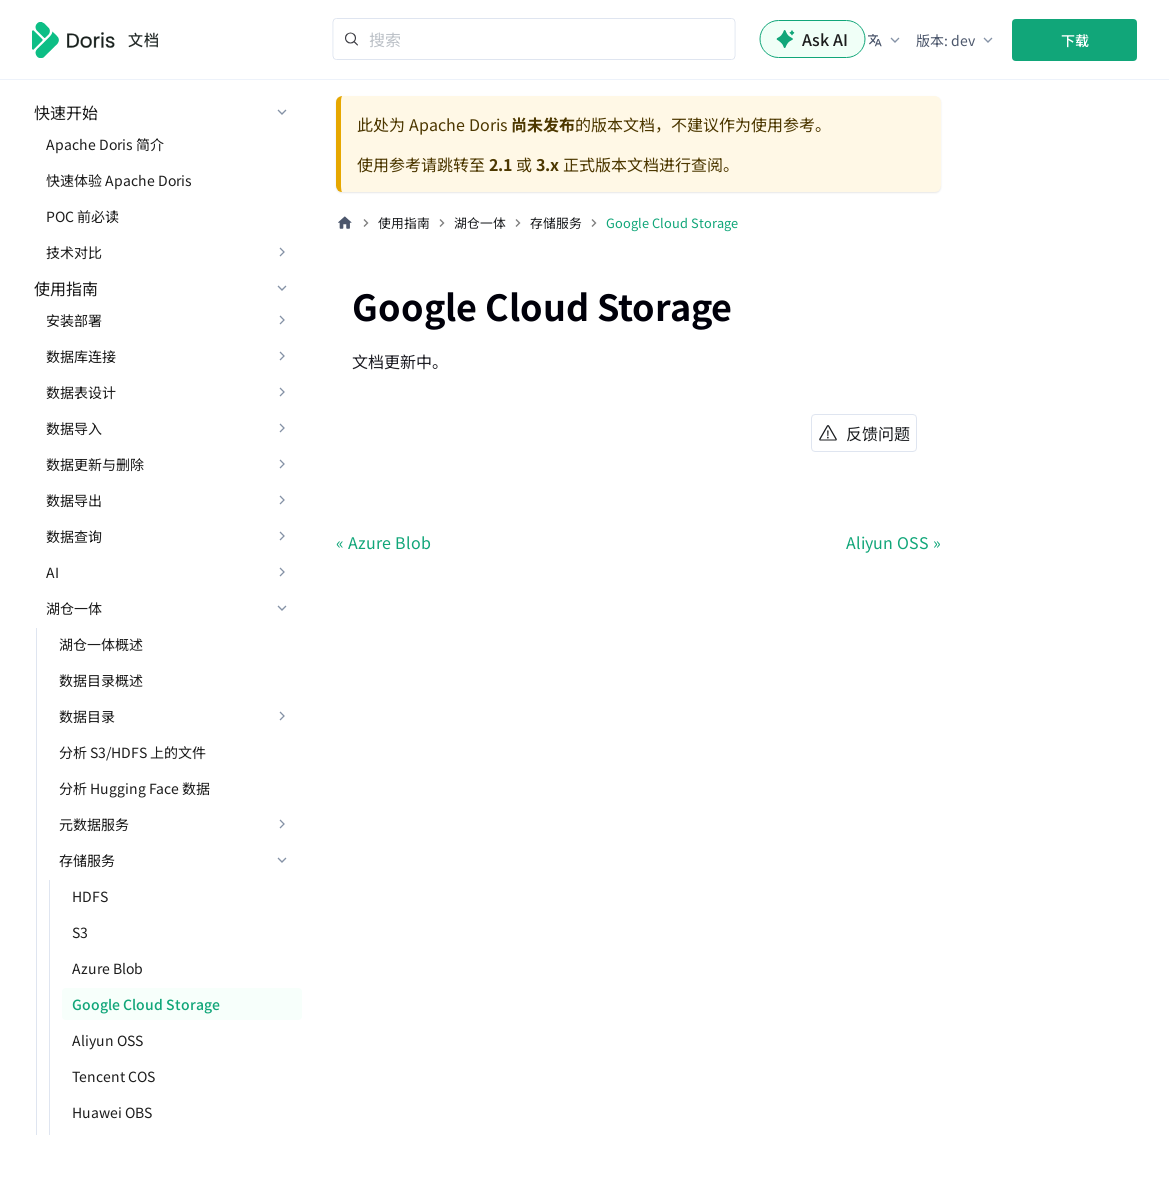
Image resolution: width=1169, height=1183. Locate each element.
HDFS (90, 896)
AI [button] (52, 572)
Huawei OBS (112, 1112)
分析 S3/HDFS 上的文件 (132, 752)
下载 (1075, 40)
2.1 (500, 164)
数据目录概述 (101, 680)
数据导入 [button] (74, 428)
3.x (547, 164)
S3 (80, 932)
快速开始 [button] (66, 112)
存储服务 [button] (87, 860)
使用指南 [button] (66, 288)
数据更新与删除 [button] (95, 464)
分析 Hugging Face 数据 (134, 788)
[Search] (533, 39)
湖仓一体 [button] (74, 608)
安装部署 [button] (74, 320)
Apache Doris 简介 (105, 144)
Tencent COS (113, 1076)
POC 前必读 (82, 216)
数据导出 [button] (74, 500)
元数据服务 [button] (94, 824)
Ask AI (812, 39)
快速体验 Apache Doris (119, 180)
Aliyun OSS (107, 1040)
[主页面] (345, 223)
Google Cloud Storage (146, 1004)
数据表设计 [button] (81, 392)
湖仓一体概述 (101, 644)
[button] (885, 40)
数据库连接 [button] (81, 356)
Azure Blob (107, 968)
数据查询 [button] (74, 536)
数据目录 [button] (87, 716)
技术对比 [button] (74, 252)
